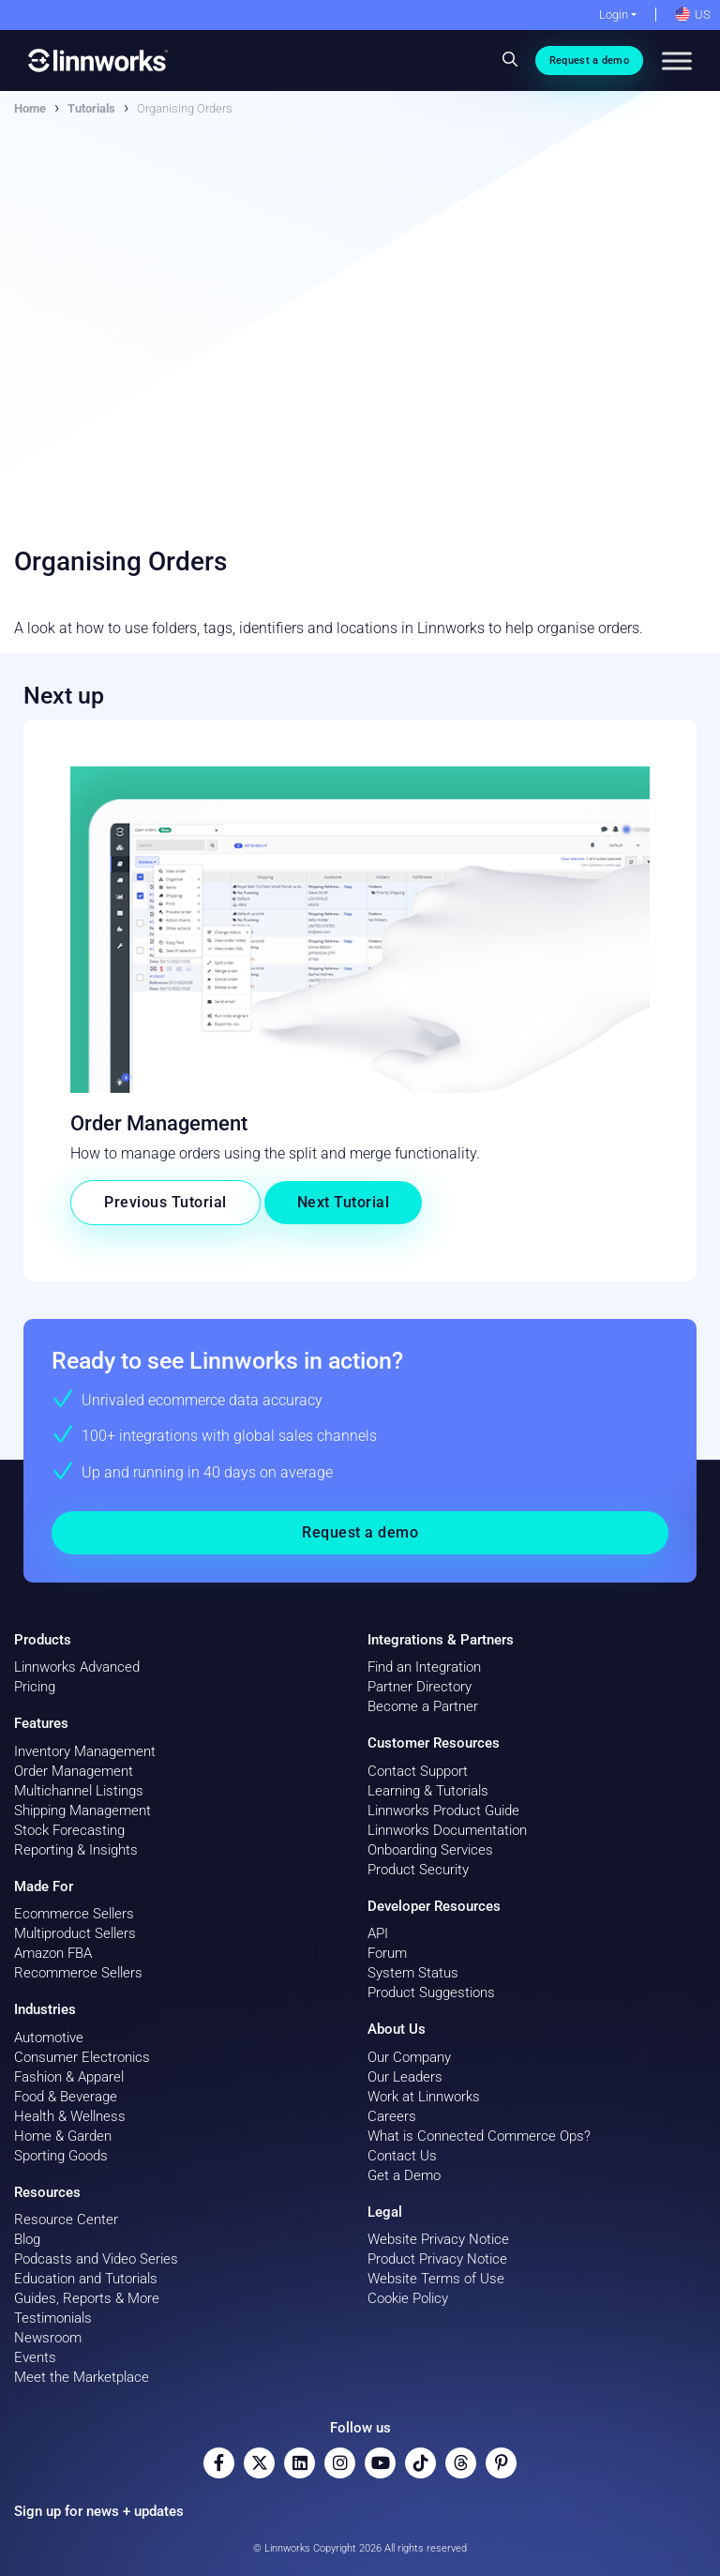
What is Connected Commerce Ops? (479, 2136)
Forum (387, 1953)
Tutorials (91, 108)
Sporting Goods (61, 2155)
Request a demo (589, 60)
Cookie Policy (408, 2298)
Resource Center (66, 2219)
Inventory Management (85, 1751)
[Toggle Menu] (677, 60)
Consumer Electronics (82, 2057)
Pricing (34, 1686)
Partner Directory (420, 1686)
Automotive (48, 2037)
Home (30, 108)
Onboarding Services (430, 1849)
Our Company (409, 2057)
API (378, 1933)
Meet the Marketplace (81, 2377)
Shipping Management (82, 1810)
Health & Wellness (70, 2116)
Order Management (73, 1771)
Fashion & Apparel (69, 2076)
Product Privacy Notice (437, 2258)
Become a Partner (423, 1706)
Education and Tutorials (86, 2278)
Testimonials (53, 2318)
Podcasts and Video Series (96, 2258)
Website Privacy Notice (438, 2239)
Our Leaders (405, 2076)
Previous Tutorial (165, 1202)
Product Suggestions (431, 1992)
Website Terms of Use (436, 2278)
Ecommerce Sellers (74, 1913)
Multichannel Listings (78, 1790)
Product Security (418, 1869)
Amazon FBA (53, 1953)
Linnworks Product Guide (443, 1810)
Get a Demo (404, 2175)
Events (35, 2357)
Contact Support (418, 1771)
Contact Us (402, 2155)
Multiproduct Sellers (75, 1933)
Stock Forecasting (69, 1830)
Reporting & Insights (76, 1849)
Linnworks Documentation (447, 1830)
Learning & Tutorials (428, 1790)
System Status (413, 1972)
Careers (392, 2116)
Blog (27, 2239)
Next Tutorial (343, 1202)
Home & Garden (63, 2136)
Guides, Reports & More (86, 2298)
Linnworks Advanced (77, 1667)
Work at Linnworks (424, 2096)
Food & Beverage (65, 2096)
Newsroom (48, 2337)
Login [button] (613, 15)
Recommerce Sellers (78, 1972)
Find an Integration (424, 1667)
